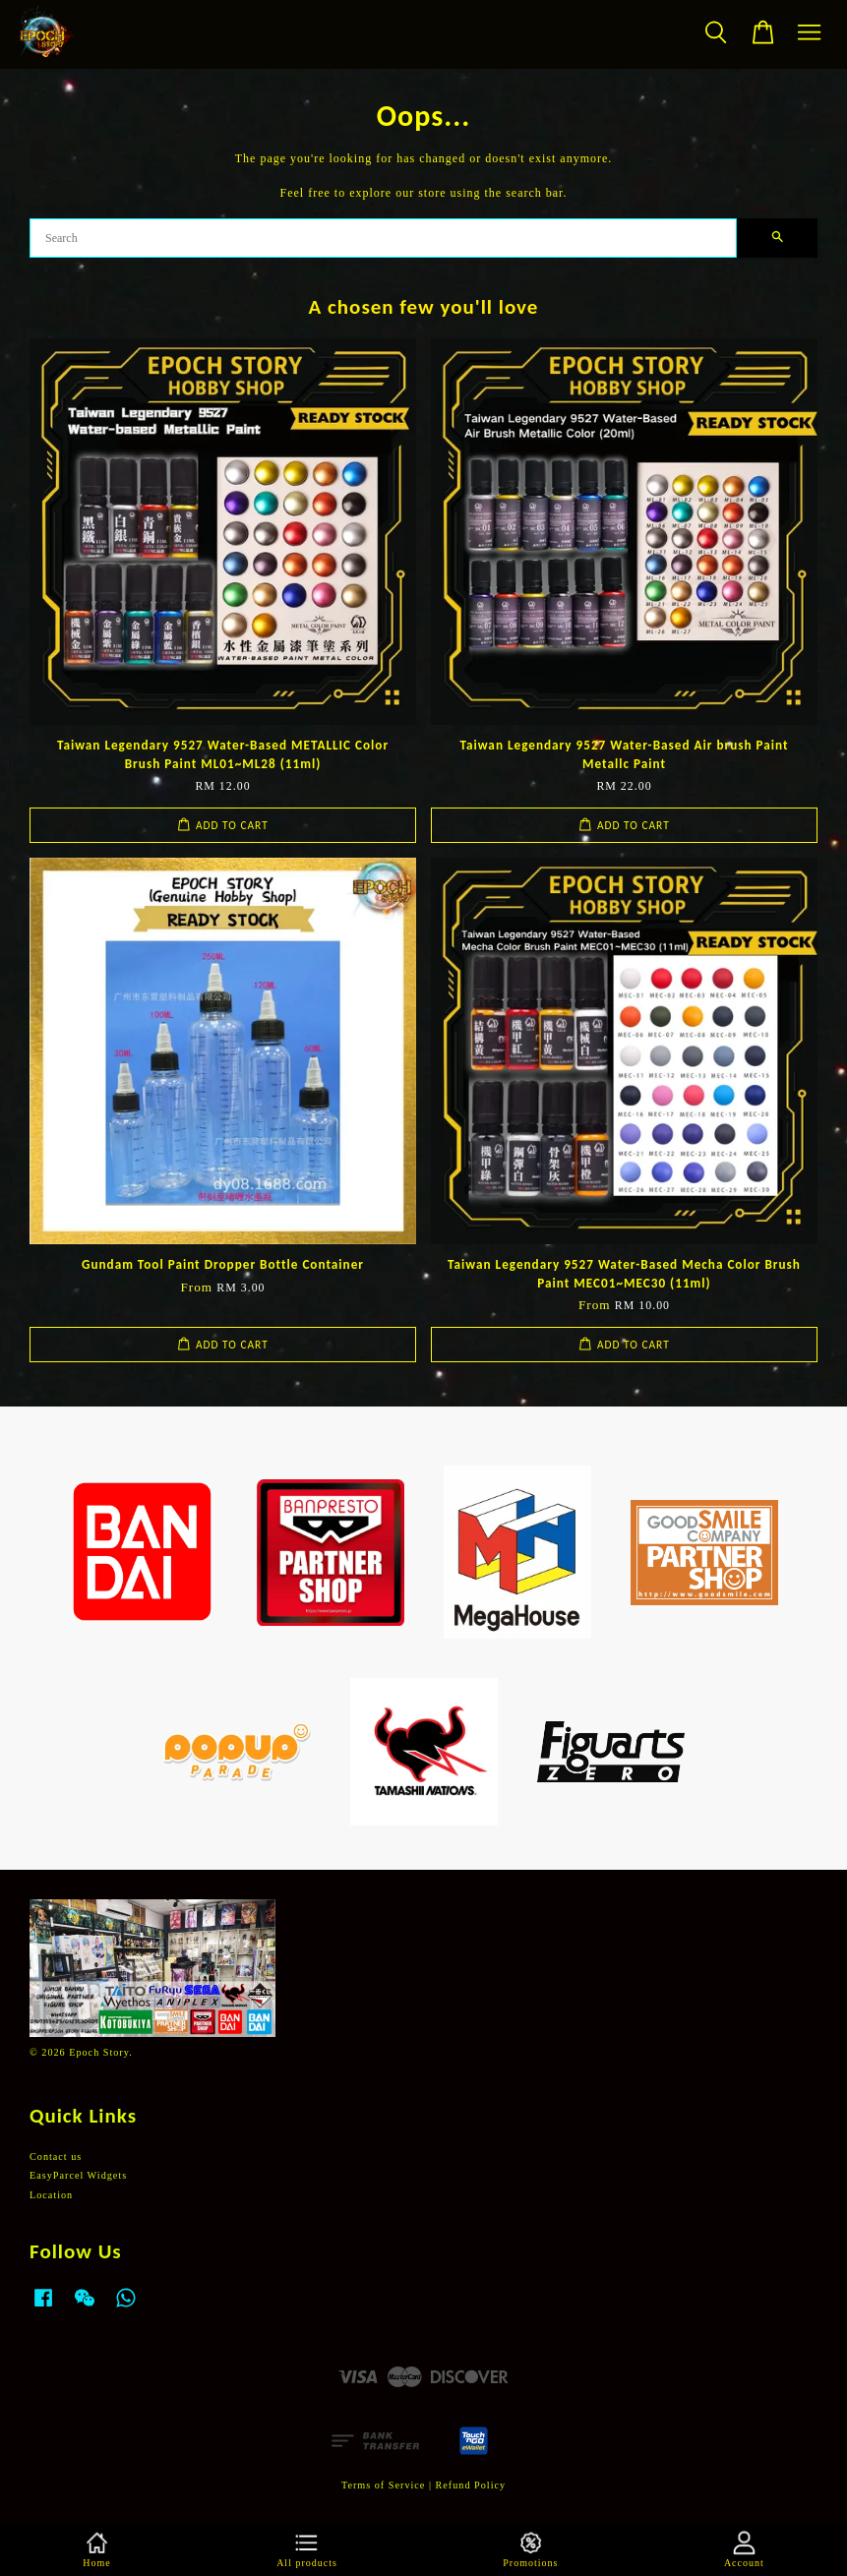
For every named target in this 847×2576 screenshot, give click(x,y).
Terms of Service (383, 2485)
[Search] (383, 238)
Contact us (56, 2156)
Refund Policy (471, 2485)
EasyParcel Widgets (78, 2175)
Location (51, 2194)
